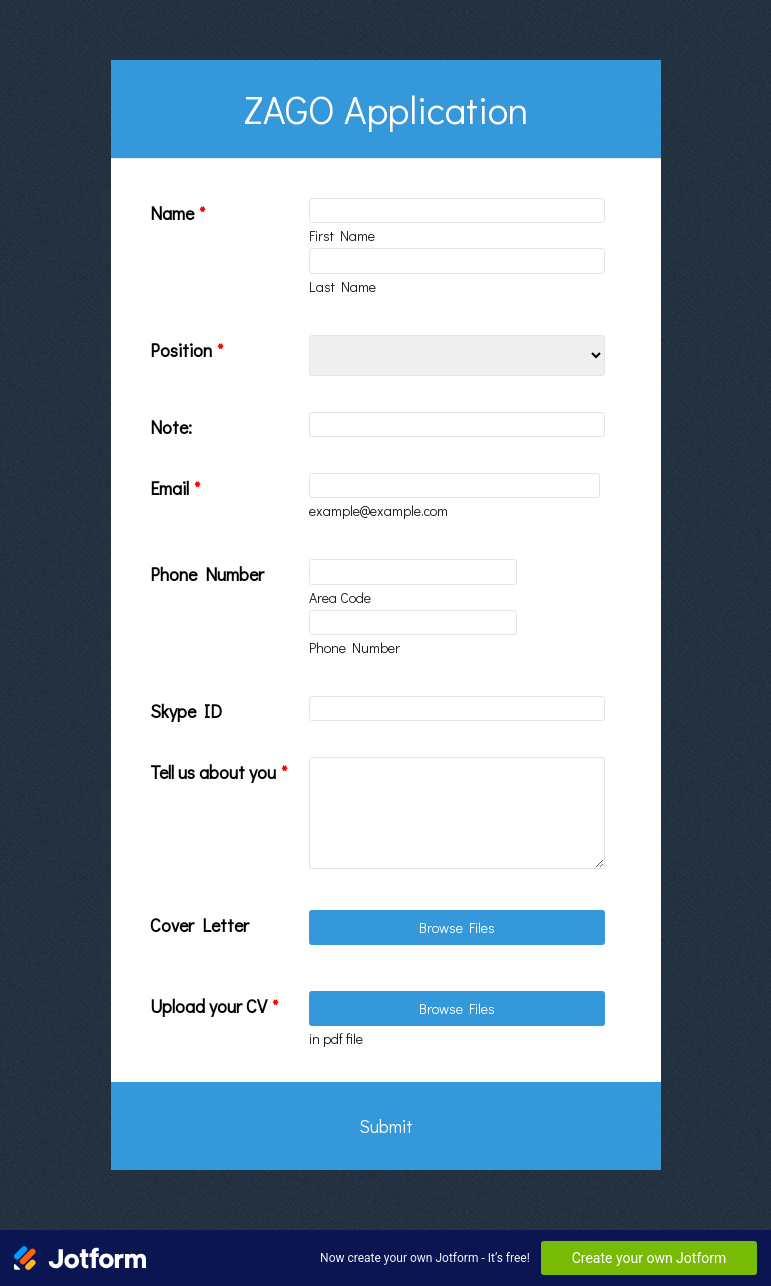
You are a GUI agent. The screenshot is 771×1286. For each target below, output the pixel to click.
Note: (171, 427)
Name (177, 213)
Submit (386, 1126)
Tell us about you (218, 772)
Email (175, 488)
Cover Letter (199, 925)
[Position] (457, 355)
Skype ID (186, 711)
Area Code (340, 597)
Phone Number (207, 574)
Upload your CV (214, 1006)
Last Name (342, 286)
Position (186, 350)
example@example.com (378, 510)
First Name (342, 235)
